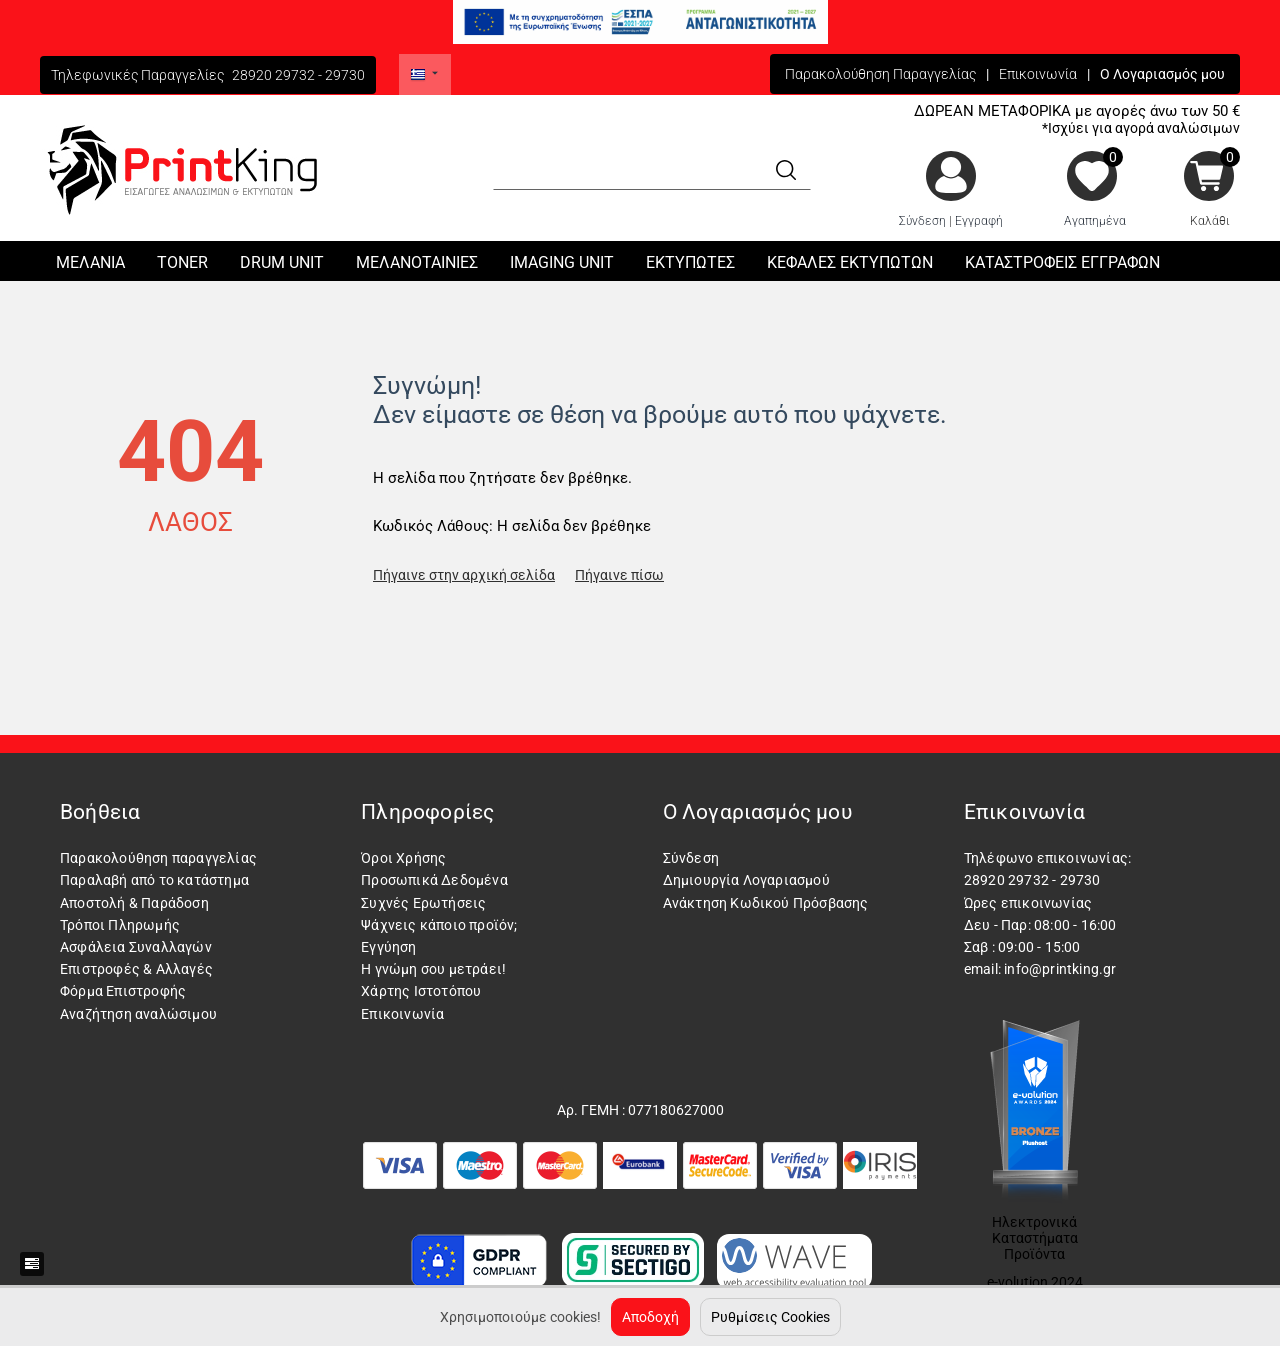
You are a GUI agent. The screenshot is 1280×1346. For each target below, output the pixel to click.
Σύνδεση (922, 221)
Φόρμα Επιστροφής (123, 991)
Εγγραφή (979, 221)
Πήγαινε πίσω (619, 575)
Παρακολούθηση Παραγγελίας (880, 74)
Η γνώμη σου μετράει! (433, 969)
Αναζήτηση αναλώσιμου (138, 1014)
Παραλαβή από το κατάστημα (154, 880)
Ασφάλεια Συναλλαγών (136, 947)
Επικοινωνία (1038, 74)
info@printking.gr (1060, 969)
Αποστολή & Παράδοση (134, 903)
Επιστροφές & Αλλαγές (136, 969)
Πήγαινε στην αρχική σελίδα (464, 575)
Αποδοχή (650, 1317)
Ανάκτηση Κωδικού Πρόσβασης (766, 903)
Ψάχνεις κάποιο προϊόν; (439, 925)
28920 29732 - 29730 (298, 75)
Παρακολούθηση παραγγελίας (158, 858)
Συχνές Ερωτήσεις (423, 903)
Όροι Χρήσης (403, 858)
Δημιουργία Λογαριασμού (746, 880)
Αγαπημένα (1095, 221)
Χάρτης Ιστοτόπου (421, 991)
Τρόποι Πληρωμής (120, 925)
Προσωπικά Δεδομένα (434, 880)
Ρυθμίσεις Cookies (770, 1317)
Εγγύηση (388, 947)
